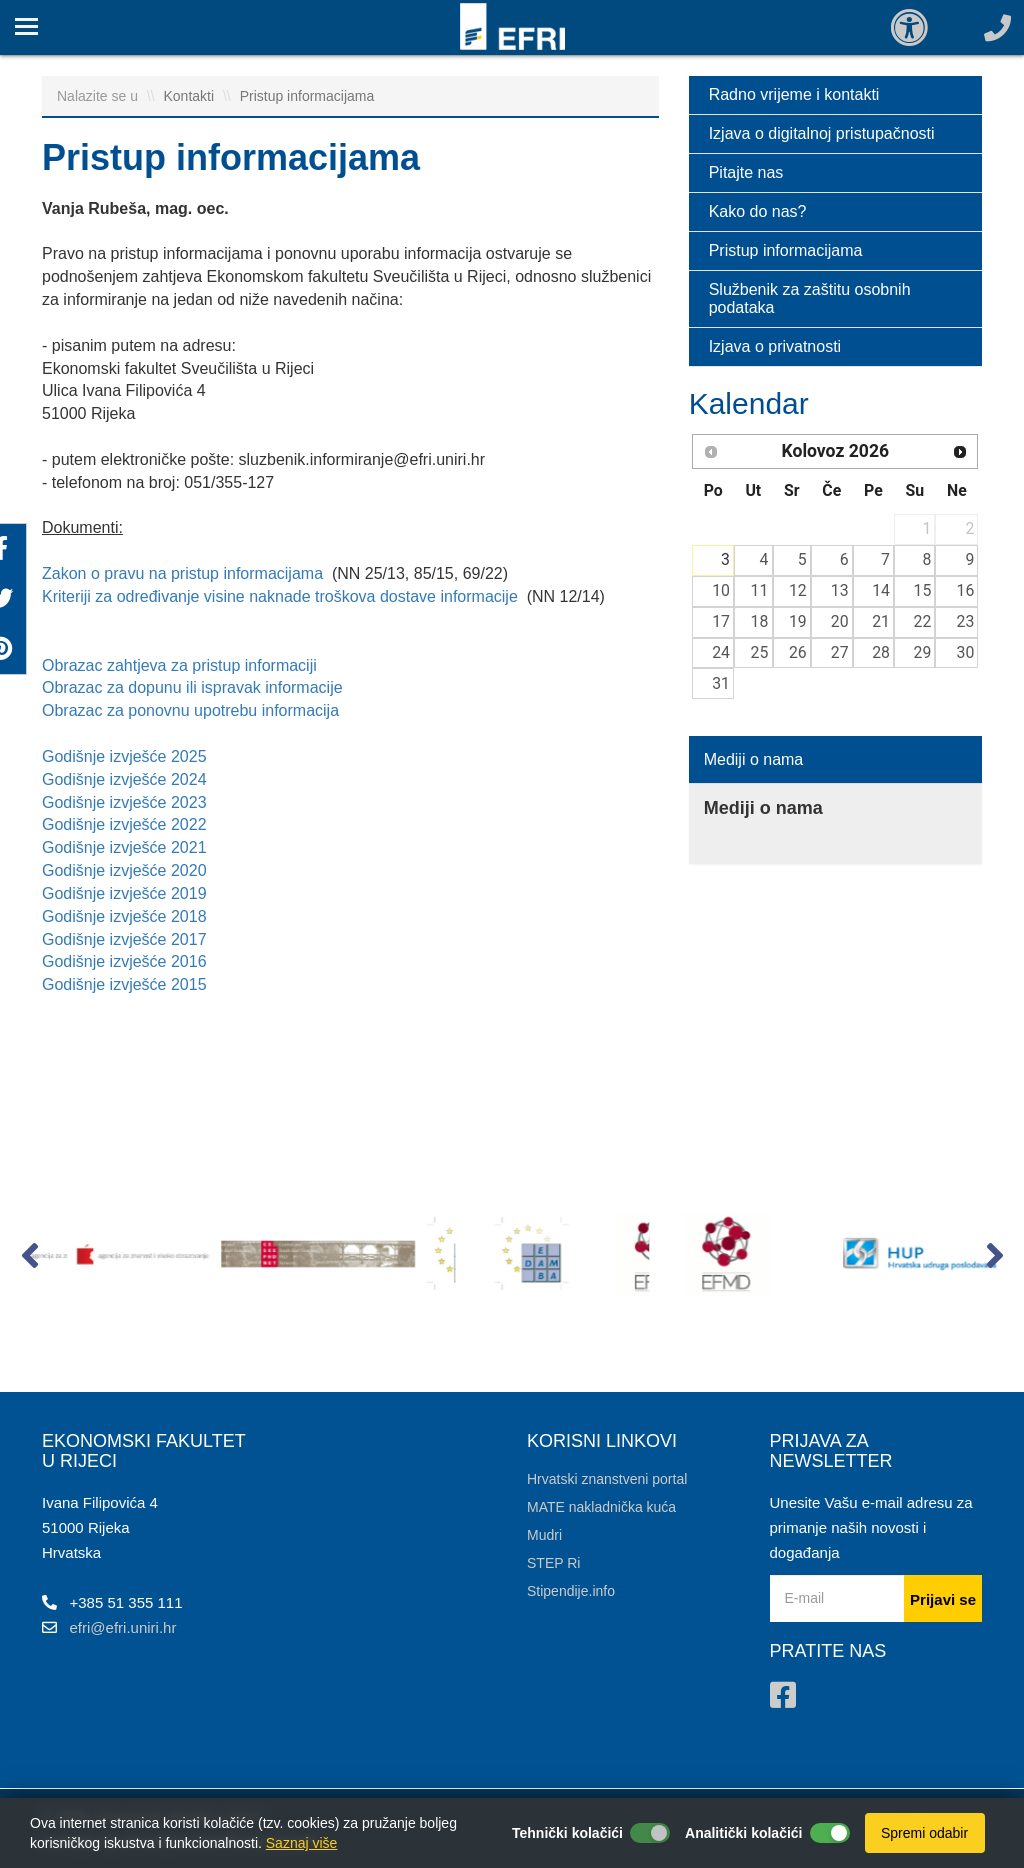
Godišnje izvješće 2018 (124, 916)
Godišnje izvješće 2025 (124, 756)
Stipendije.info (571, 1591)
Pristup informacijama (307, 96)
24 (721, 652)
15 (923, 590)
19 (798, 621)
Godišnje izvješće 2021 (124, 847)
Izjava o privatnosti (775, 346)
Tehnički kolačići (567, 1833)
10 (721, 590)
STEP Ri (553, 1563)
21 (881, 621)
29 (923, 652)
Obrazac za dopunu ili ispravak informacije (192, 687)
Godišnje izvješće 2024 (124, 779)
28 (881, 652)
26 (798, 652)
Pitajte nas (746, 172)
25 (760, 652)
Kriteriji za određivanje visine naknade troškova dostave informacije (280, 596)
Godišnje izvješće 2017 (124, 939)
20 (840, 621)
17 (721, 621)
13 (840, 590)
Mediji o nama (754, 759)
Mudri (544, 1535)
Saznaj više (302, 1843)
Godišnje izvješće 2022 (124, 824)
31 (721, 683)
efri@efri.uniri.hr (123, 1627)
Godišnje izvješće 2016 (124, 961)
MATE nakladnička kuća (601, 1507)
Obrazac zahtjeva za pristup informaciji (181, 665)
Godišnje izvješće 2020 (124, 870)
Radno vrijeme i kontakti (794, 94)
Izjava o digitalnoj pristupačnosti (822, 133)
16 (966, 590)
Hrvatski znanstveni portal (607, 1479)
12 (798, 590)
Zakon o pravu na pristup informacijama (184, 573)
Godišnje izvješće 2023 (124, 802)
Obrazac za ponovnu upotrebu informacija (193, 710)
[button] (29, 1260)
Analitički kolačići (744, 1833)
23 (966, 621)
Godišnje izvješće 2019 (124, 893)
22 (923, 621)
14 (881, 590)
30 (966, 652)
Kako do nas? (758, 211)
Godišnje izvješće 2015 (124, 984)
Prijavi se (943, 1599)
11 (760, 590)
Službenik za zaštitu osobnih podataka (810, 298)
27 (840, 652)
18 (760, 621)
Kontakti (191, 96)
